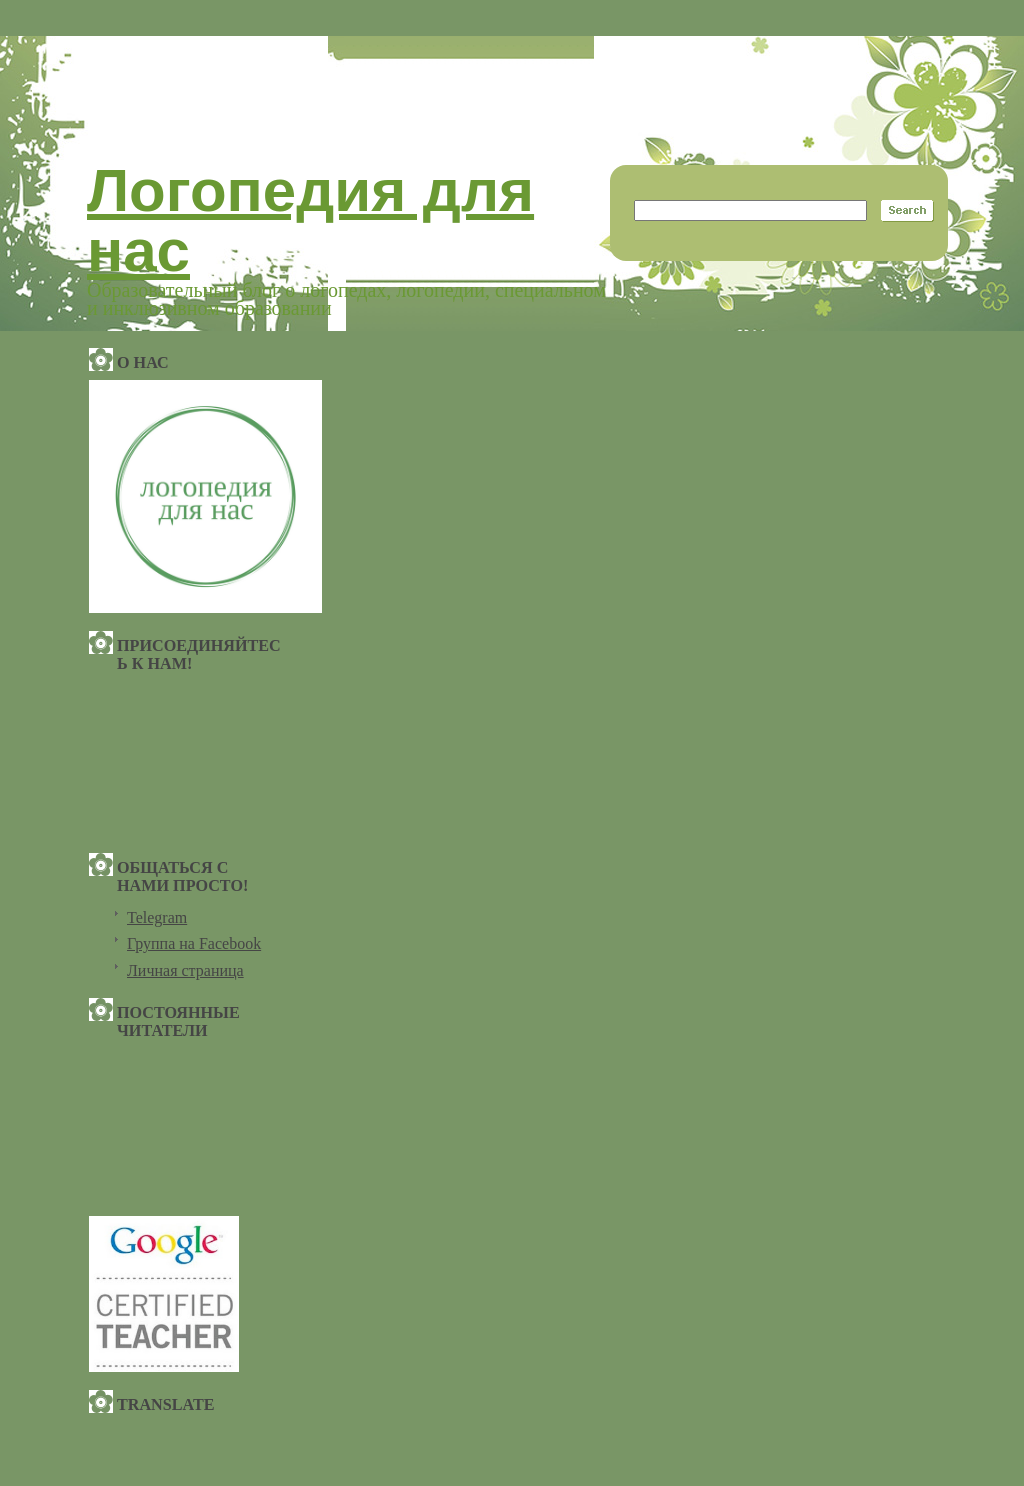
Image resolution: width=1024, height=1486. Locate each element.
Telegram (157, 917)
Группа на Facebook (194, 943)
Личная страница (185, 970)
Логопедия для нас (310, 220)
